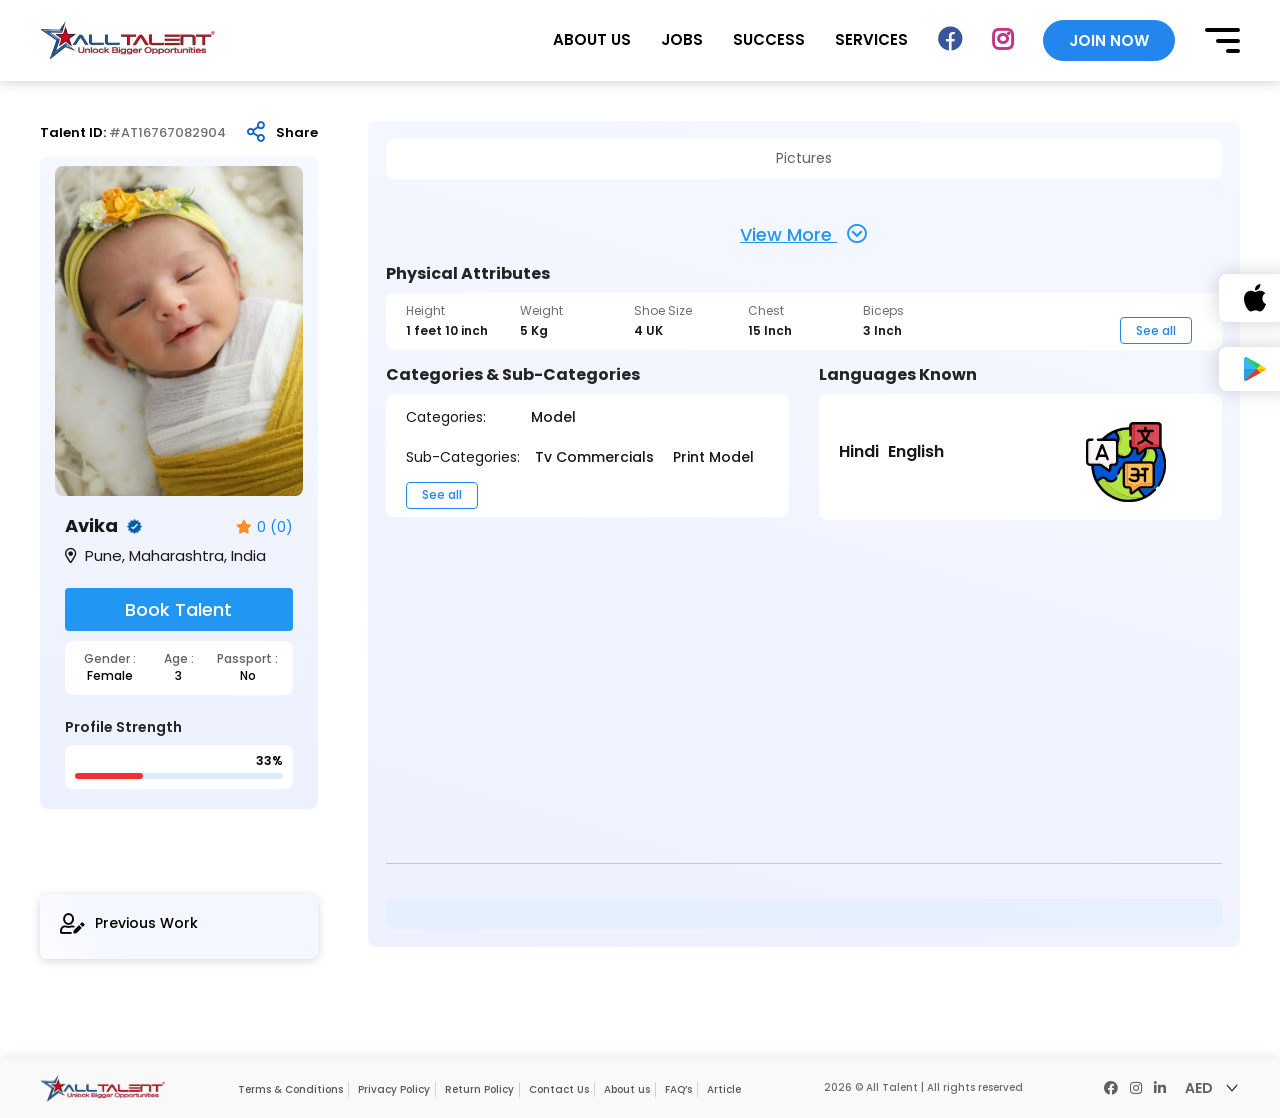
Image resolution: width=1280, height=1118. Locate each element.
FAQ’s (678, 1089)
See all (1156, 330)
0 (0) (264, 527)
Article (724, 1089)
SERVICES (871, 39)
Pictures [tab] (804, 158)
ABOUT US (592, 39)
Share (297, 133)
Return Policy (479, 1089)
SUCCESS (769, 39)
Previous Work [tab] (129, 924)
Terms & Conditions (290, 1089)
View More (803, 234)
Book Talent (178, 609)
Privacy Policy (394, 1089)
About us (627, 1089)
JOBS (682, 39)
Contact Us (559, 1089)
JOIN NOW (1109, 40)
